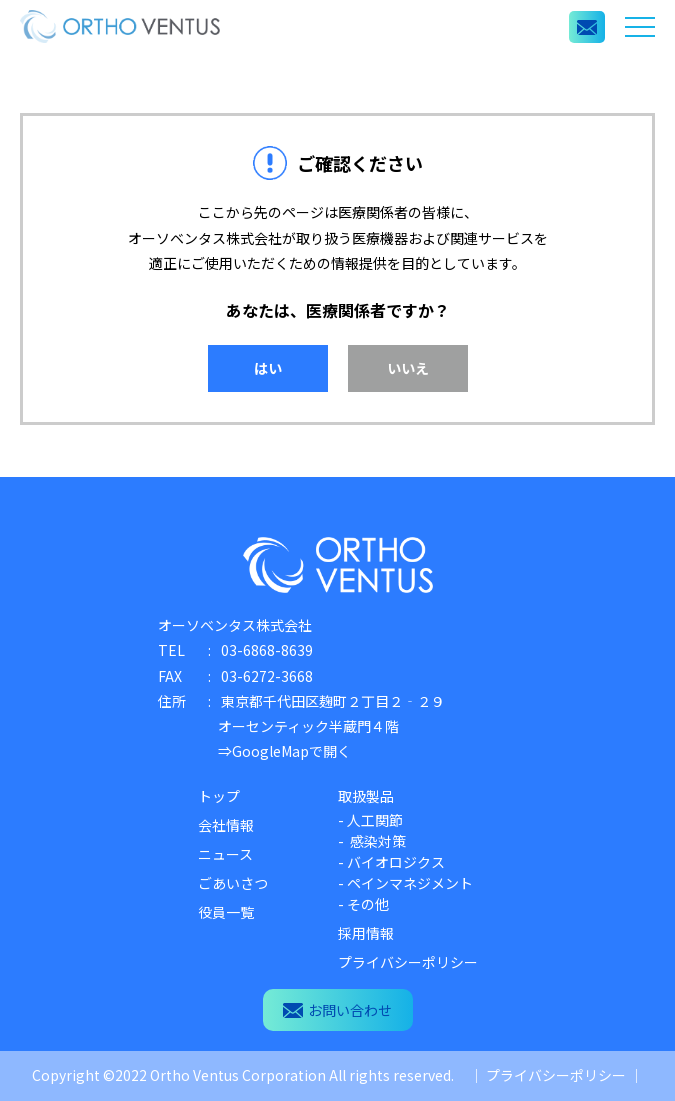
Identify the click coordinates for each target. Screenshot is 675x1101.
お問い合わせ (337, 1010)
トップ (219, 796)
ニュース (225, 854)
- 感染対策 (372, 841)
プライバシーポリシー (408, 962)
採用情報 (366, 933)
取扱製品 (366, 796)
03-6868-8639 (267, 650)
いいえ (408, 368)
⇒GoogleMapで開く (284, 751)
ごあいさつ (233, 883)
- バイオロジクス (391, 862)
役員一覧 (226, 912)
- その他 (363, 904)
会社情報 (226, 825)
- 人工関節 (370, 820)
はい (268, 368)
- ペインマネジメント (405, 883)
